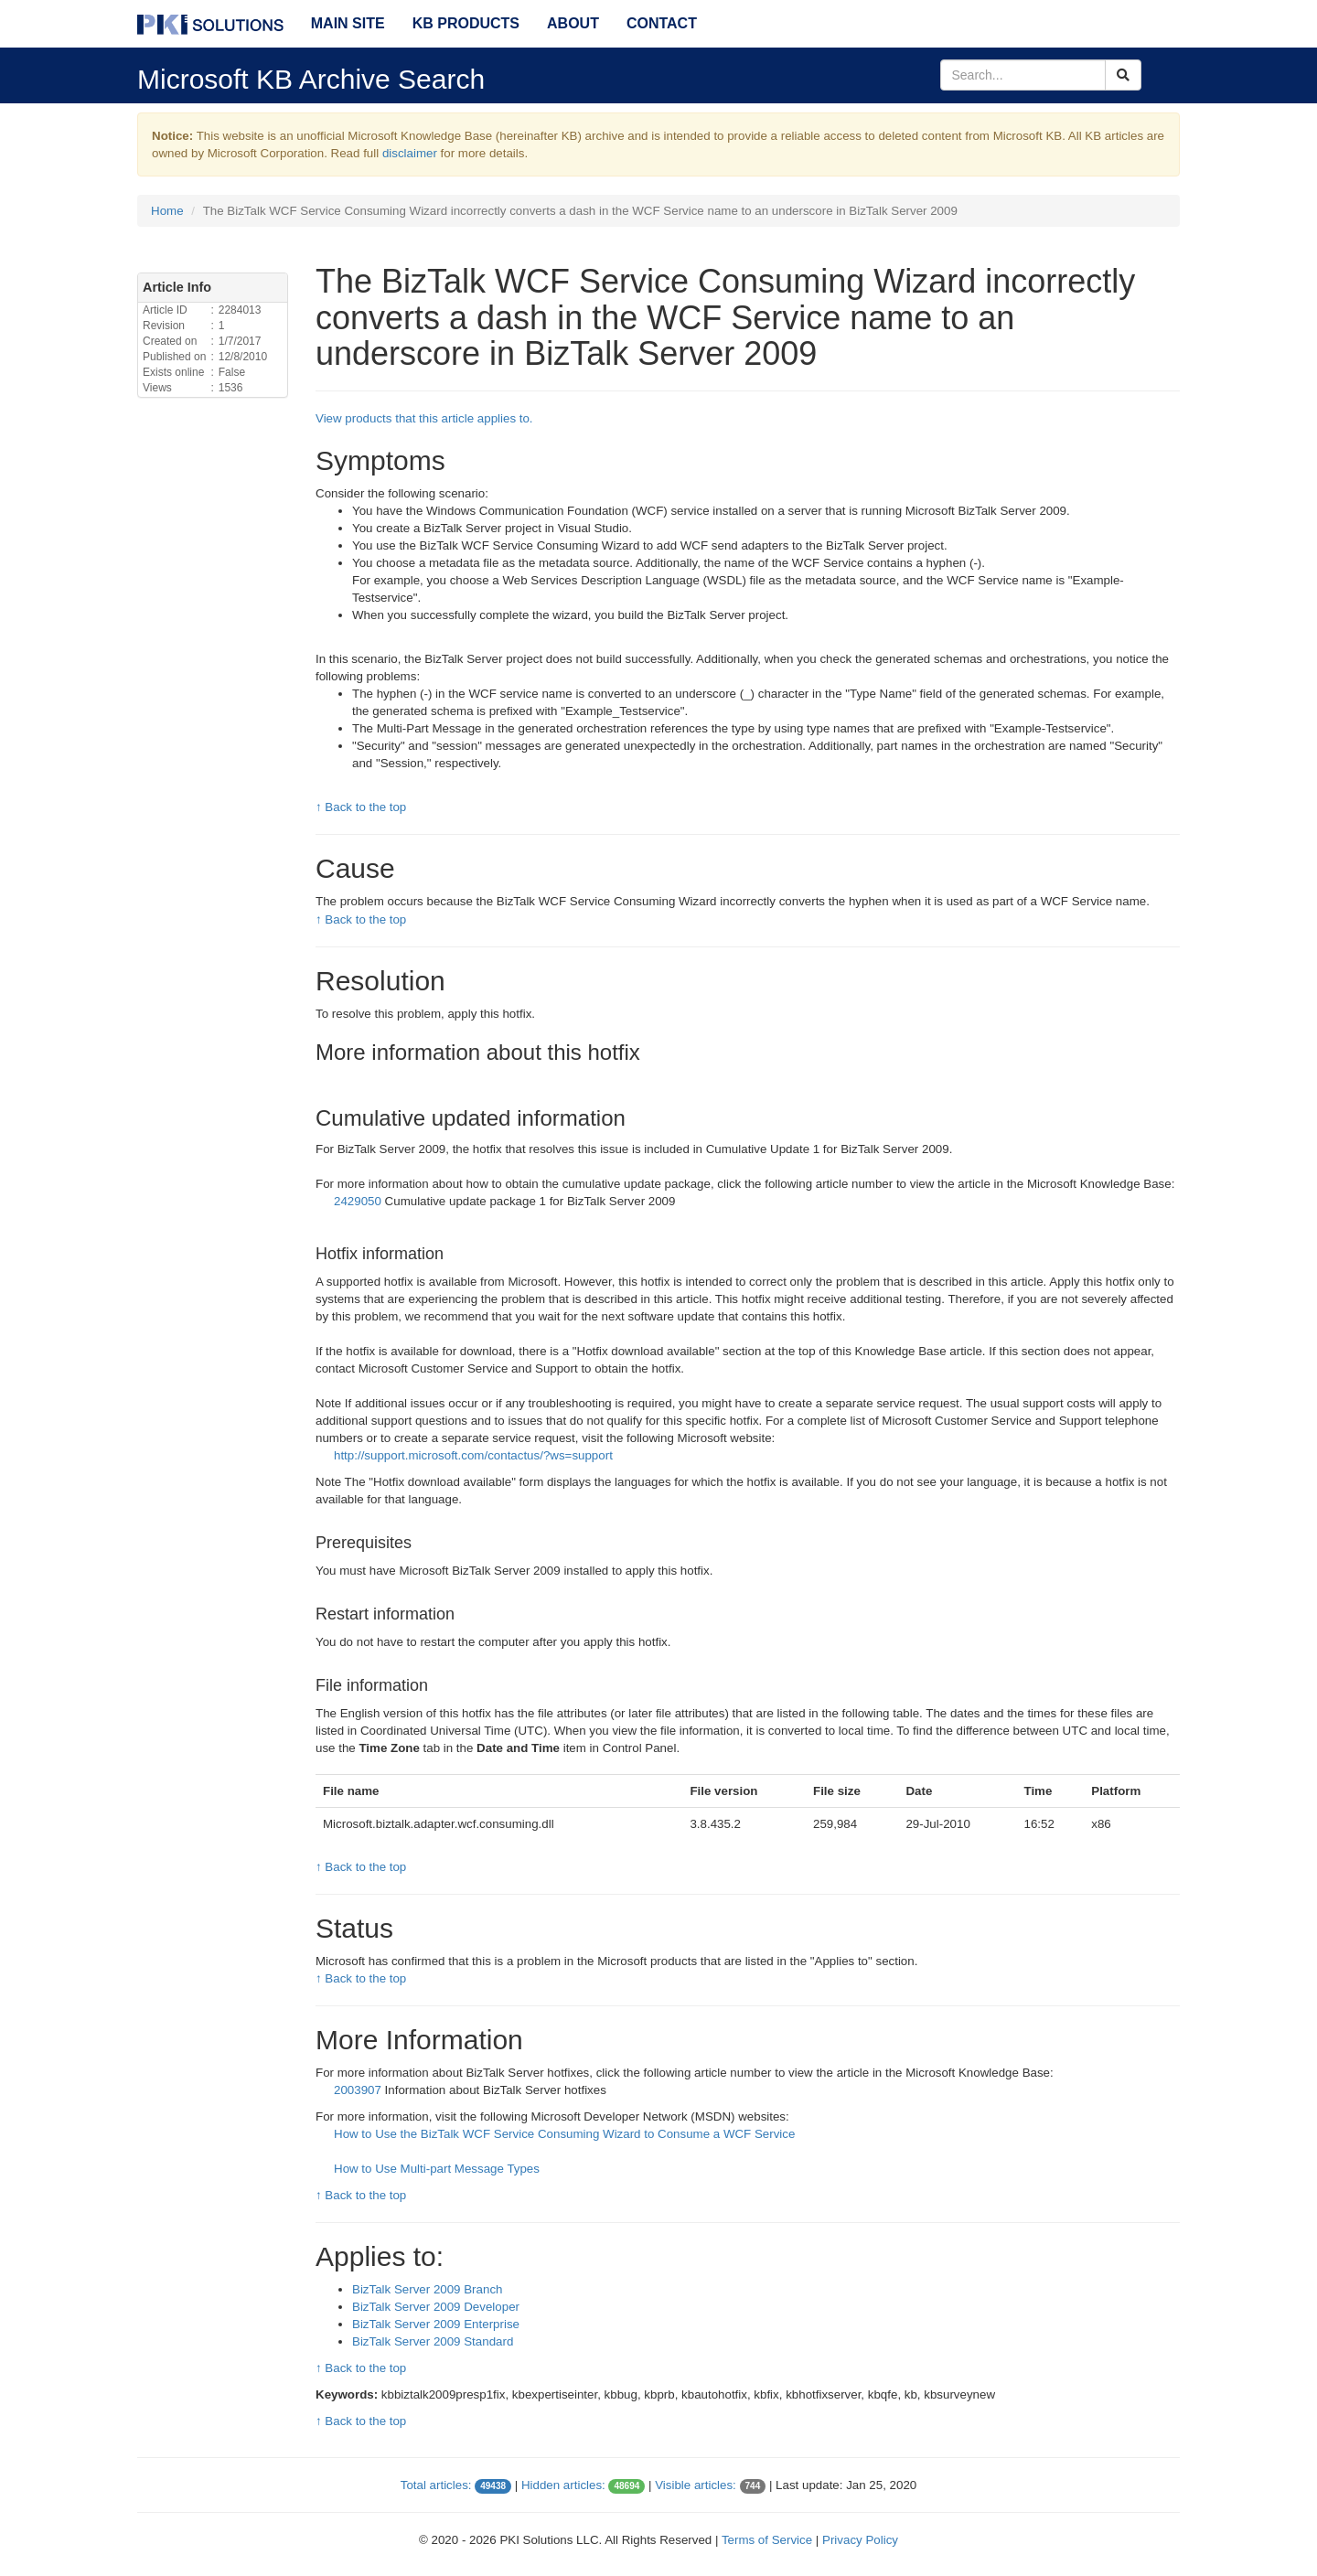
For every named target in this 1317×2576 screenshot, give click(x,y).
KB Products (465, 23)
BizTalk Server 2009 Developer (435, 2307)
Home (167, 211)
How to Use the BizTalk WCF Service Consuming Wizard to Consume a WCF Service (564, 2134)
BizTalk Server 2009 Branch (427, 2289)
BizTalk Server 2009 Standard (432, 2341)
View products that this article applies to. (424, 418)
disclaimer (409, 153)
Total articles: (436, 2485)
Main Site (348, 23)
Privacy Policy (860, 2540)
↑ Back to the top (361, 807)
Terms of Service (767, 2540)
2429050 (359, 1201)
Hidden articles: (563, 2485)
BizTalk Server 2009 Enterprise (435, 2324)
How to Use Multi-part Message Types (437, 2168)
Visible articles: (695, 2485)
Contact (661, 23)
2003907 (359, 2090)
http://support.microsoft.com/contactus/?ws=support (473, 1455)
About (573, 23)
